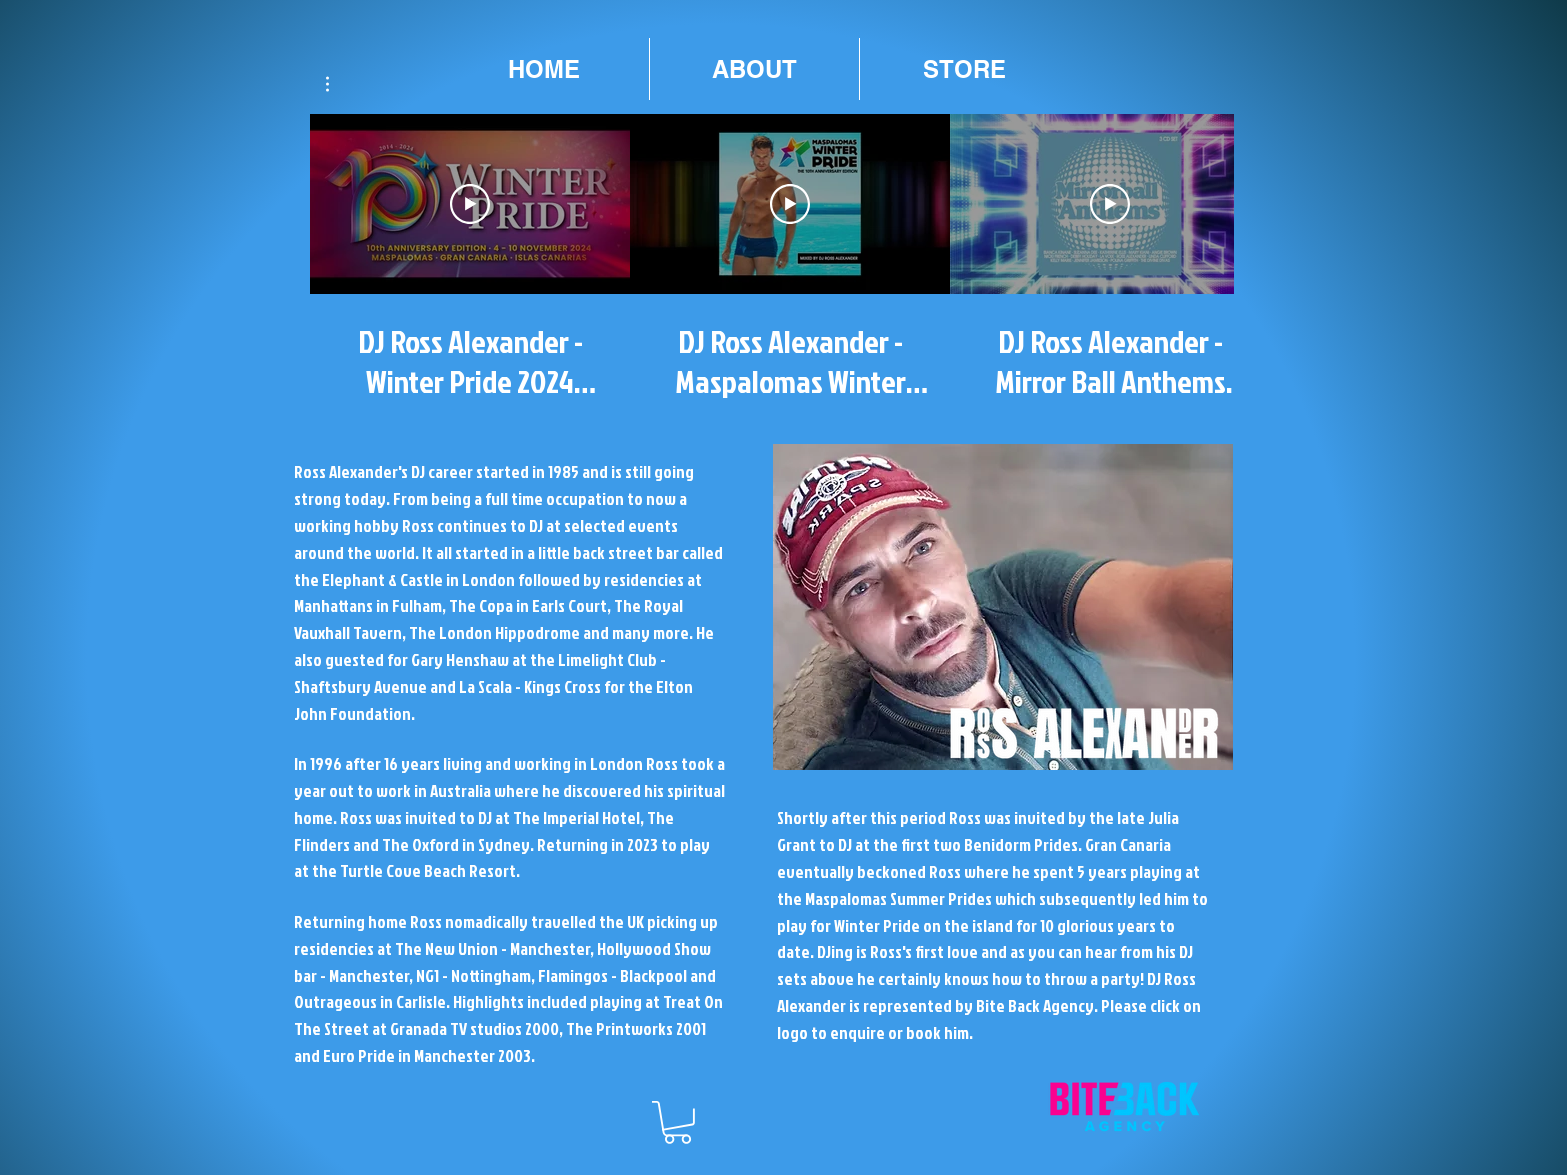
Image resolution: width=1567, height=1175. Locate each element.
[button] (337, 84)
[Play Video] (470, 204)
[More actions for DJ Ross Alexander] (337, 84)
